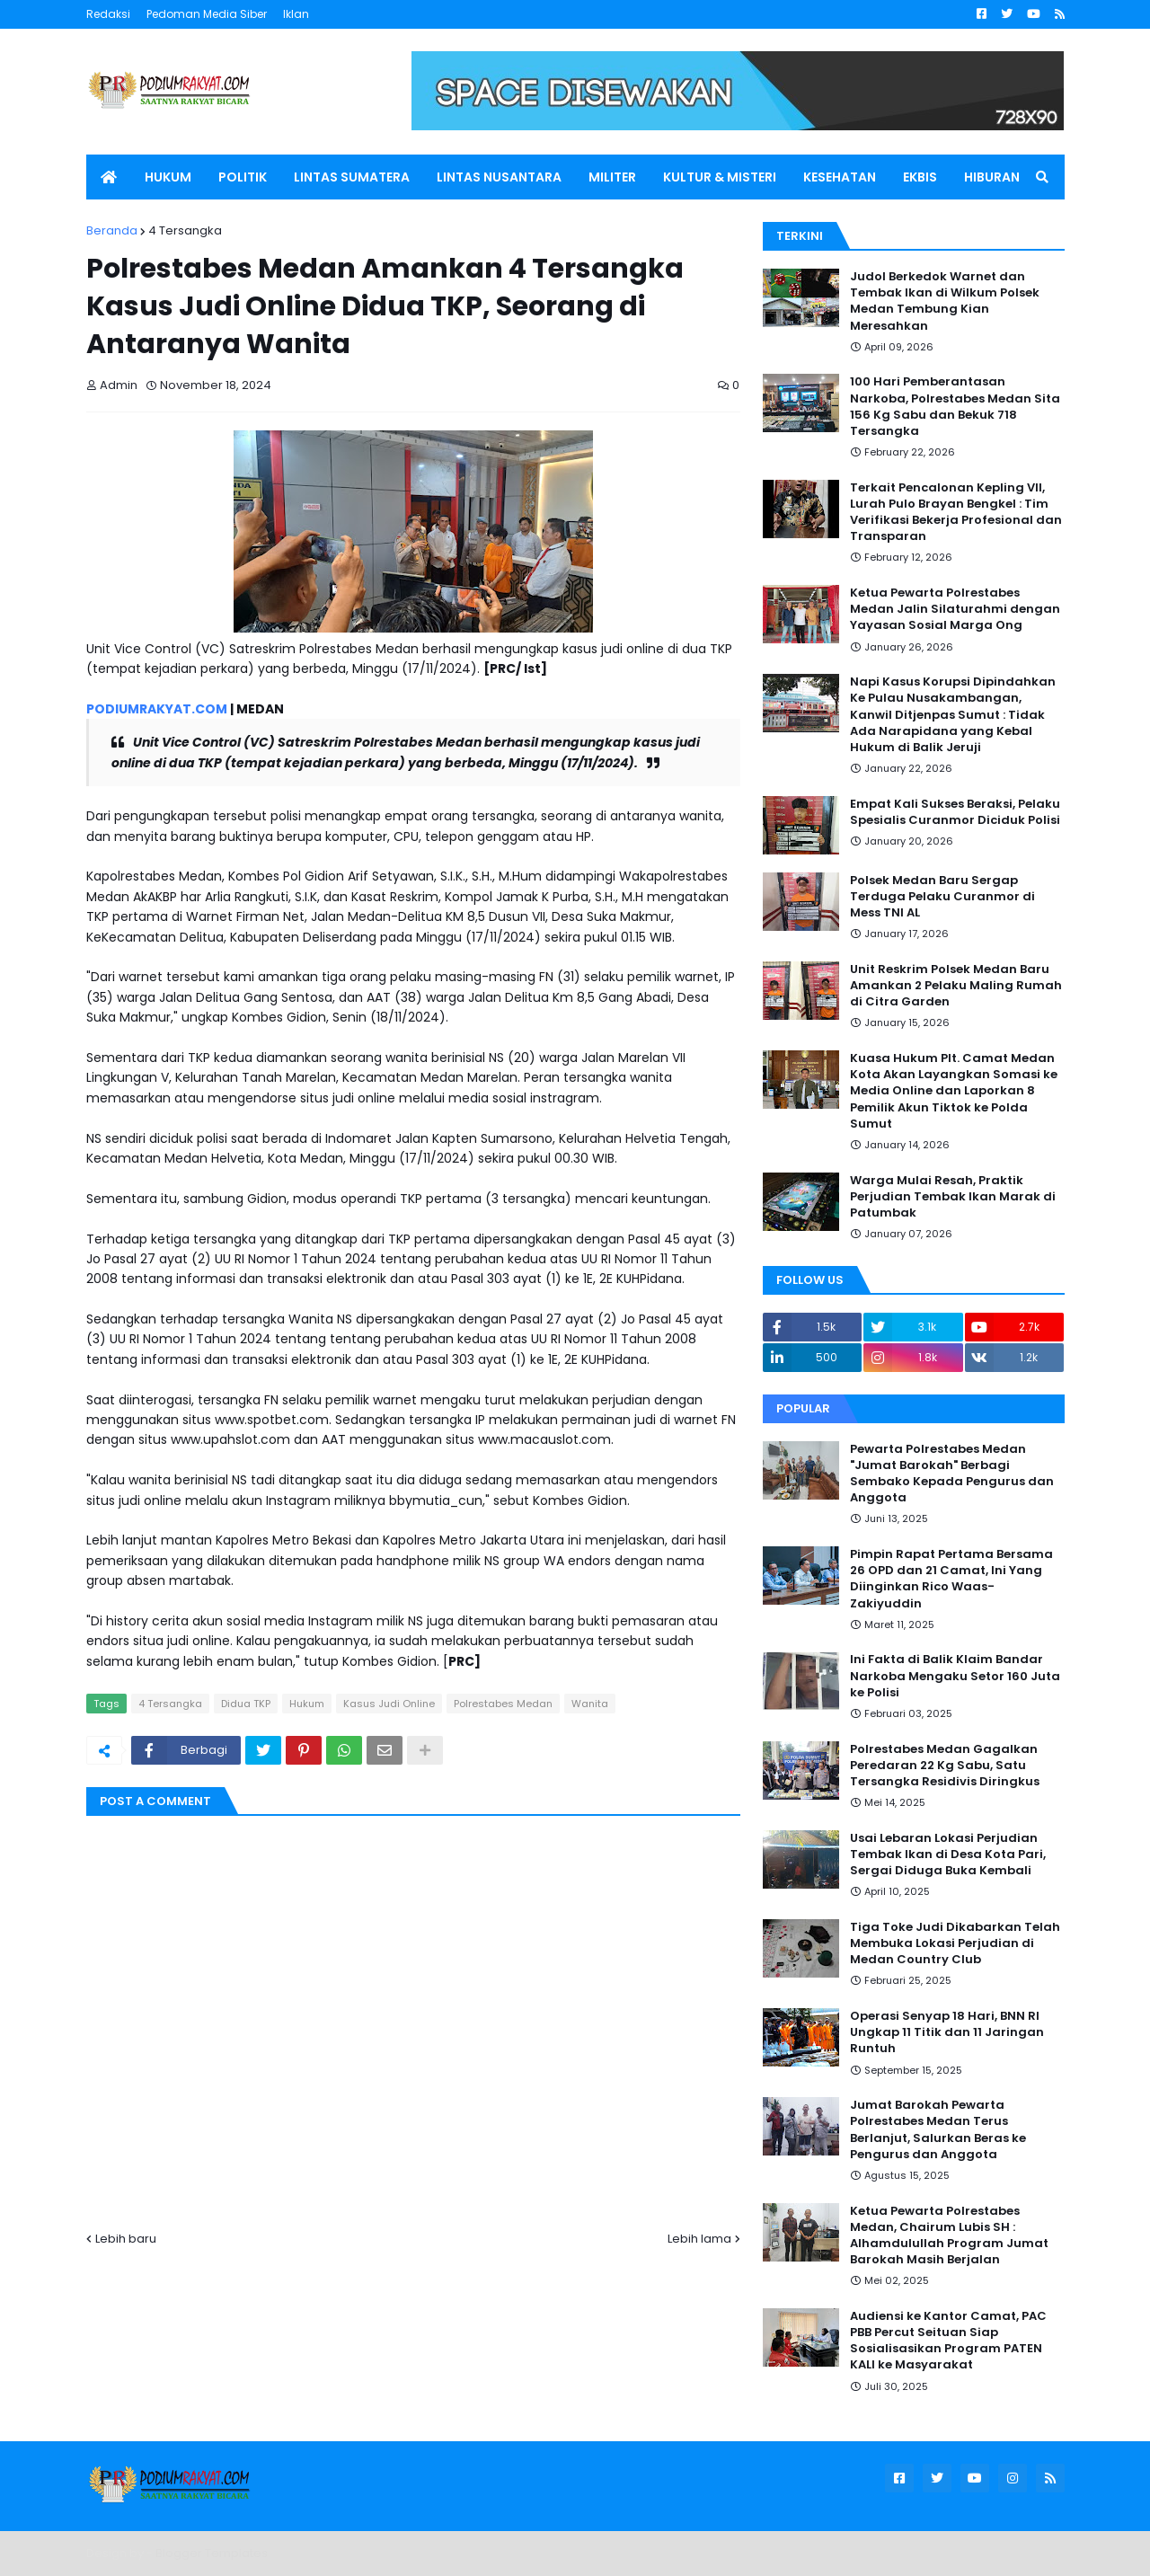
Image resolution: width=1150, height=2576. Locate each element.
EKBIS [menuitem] (920, 177)
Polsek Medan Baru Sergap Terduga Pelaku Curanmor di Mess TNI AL (942, 896)
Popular (803, 1408)
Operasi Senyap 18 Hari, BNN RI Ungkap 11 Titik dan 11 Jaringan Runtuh (947, 2032)
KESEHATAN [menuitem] (839, 177)
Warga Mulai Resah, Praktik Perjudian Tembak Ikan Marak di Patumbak (953, 1197)
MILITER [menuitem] (612, 177)
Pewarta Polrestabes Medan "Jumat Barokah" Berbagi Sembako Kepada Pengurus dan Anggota (952, 1474)
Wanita (589, 1703)
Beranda (111, 230)
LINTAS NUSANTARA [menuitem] (499, 177)
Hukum (306, 1703)
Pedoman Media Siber (206, 14)
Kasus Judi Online (389, 1703)
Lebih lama (699, 2238)
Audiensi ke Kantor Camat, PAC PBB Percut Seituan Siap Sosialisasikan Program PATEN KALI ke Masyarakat (948, 2341)
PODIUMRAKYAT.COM (156, 709)
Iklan (296, 14)
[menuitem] (108, 177)
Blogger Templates (211, 2553)
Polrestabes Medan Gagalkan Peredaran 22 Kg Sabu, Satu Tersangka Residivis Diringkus (944, 1765)
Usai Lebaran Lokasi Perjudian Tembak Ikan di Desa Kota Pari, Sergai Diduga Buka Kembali (948, 1854)
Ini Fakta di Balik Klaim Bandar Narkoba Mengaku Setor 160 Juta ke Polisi (955, 1675)
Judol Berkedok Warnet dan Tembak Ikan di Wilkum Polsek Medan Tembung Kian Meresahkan (944, 301)
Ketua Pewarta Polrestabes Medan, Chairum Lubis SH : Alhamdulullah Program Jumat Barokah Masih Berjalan (949, 2236)
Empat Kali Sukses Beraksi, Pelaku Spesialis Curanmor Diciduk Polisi (955, 812)
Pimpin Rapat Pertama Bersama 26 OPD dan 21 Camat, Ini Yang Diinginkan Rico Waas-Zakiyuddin (951, 1579)
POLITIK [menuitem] (242, 177)
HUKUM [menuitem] (168, 177)
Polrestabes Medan (503, 1703)
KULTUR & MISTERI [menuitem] (719, 177)
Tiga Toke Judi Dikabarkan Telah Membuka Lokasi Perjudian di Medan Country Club (955, 1943)
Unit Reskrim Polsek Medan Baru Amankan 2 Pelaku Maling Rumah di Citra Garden (956, 985)
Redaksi (108, 14)
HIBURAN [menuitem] (992, 177)
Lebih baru (125, 2238)
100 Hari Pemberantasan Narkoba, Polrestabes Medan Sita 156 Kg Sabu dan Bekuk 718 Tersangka (955, 406)
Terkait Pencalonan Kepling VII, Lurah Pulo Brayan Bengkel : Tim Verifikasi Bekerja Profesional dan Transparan (956, 512)
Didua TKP (245, 1703)
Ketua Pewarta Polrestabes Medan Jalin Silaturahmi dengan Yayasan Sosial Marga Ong (955, 609)
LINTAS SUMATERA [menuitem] (352, 177)
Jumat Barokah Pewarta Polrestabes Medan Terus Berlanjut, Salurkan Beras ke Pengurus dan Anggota (938, 2130)
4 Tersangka (185, 230)
